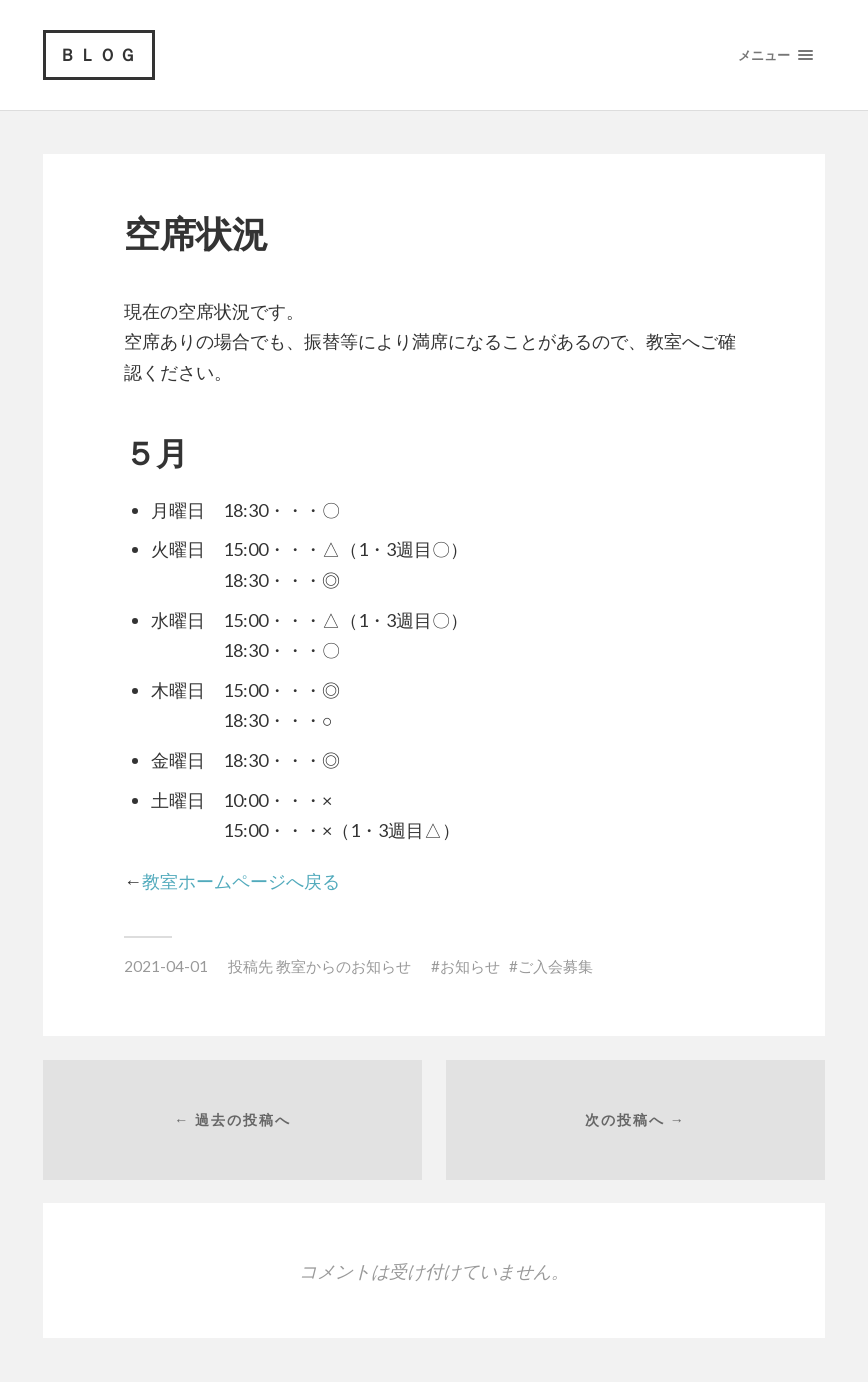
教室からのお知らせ (343, 966)
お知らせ (470, 966)
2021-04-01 (166, 966)
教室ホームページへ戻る (241, 881)
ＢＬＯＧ (99, 54)
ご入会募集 (555, 966)
